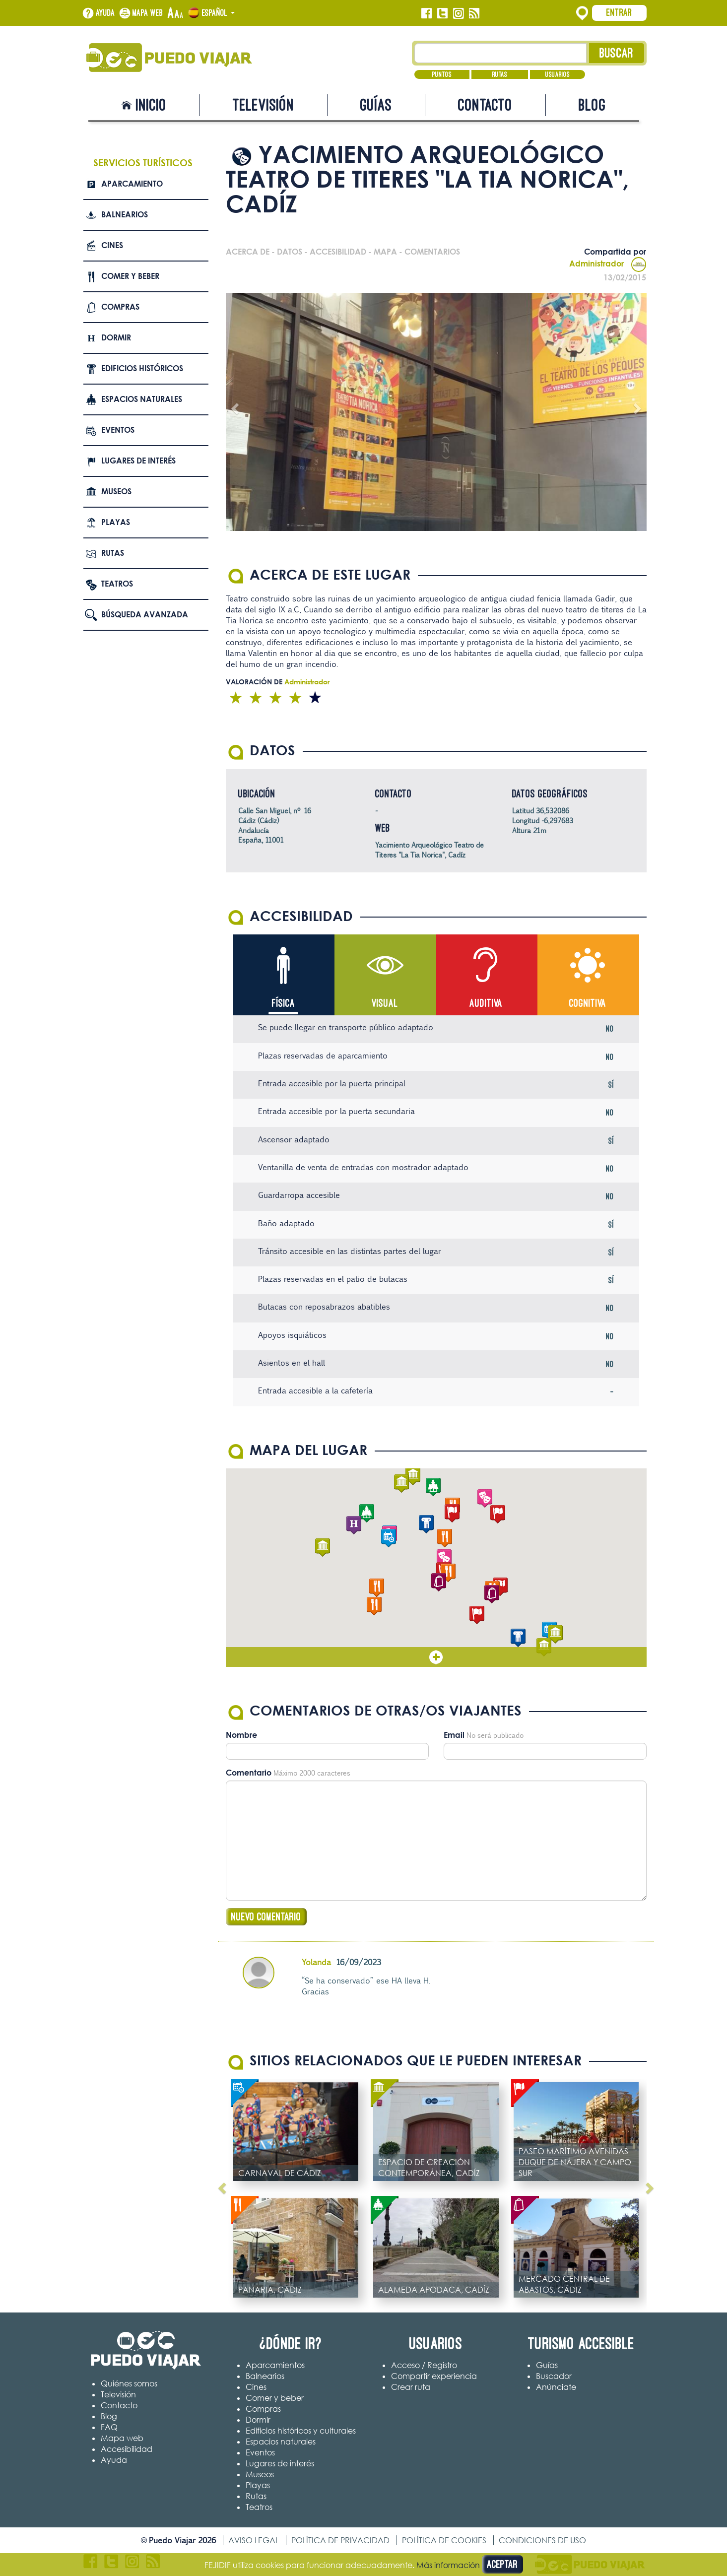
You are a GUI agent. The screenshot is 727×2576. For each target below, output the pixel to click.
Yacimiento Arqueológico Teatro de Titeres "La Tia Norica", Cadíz (428, 849)
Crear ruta (410, 2387)
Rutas (499, 74)
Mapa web (147, 12)
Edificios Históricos (142, 368)
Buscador (554, 2376)
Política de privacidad (340, 2541)
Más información (448, 2565)
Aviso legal (253, 2541)
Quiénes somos (129, 2384)
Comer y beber (130, 276)
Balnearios (124, 214)
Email (454, 1735)
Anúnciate (556, 2387)
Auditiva (486, 1003)
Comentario (248, 1773)
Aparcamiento (132, 184)
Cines (112, 245)
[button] (444, 1559)
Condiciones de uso (542, 2541)
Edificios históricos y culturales (301, 2431)
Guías (376, 105)
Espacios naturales (141, 399)
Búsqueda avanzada (144, 614)
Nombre (241, 1735)
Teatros (117, 584)
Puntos (442, 74)
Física (283, 1003)
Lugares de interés (138, 460)
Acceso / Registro (424, 2366)
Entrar (619, 12)
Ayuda (105, 12)
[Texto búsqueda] (500, 53)
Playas (115, 522)
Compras (120, 307)
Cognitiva (587, 1003)
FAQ (109, 2428)
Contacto (485, 105)
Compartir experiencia (434, 2376)
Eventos (117, 430)
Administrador (607, 263)
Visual (385, 1003)
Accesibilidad (126, 2449)
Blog (592, 105)
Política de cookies (444, 2541)
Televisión (263, 105)
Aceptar (502, 2564)
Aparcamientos (275, 2366)
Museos (116, 491)
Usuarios (557, 74)
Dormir (116, 337)
